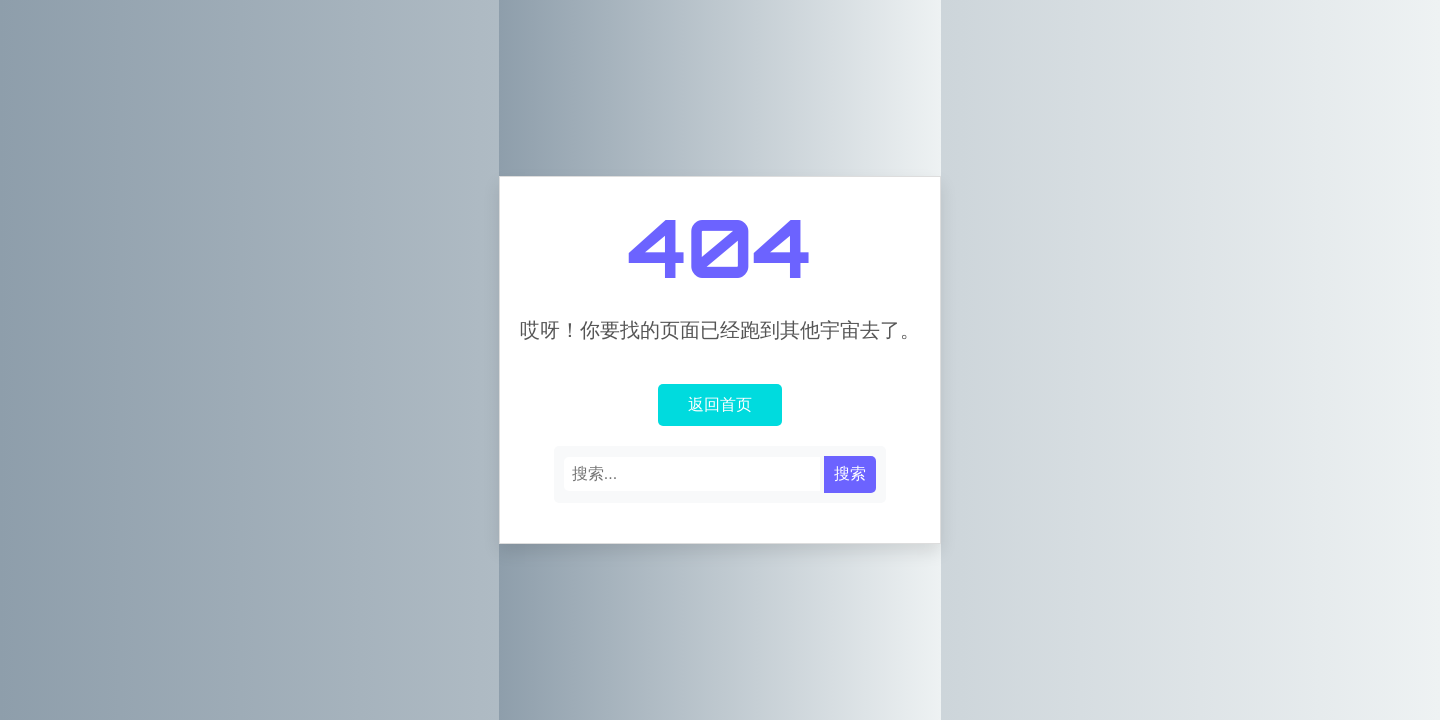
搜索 (850, 473)
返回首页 (720, 404)
